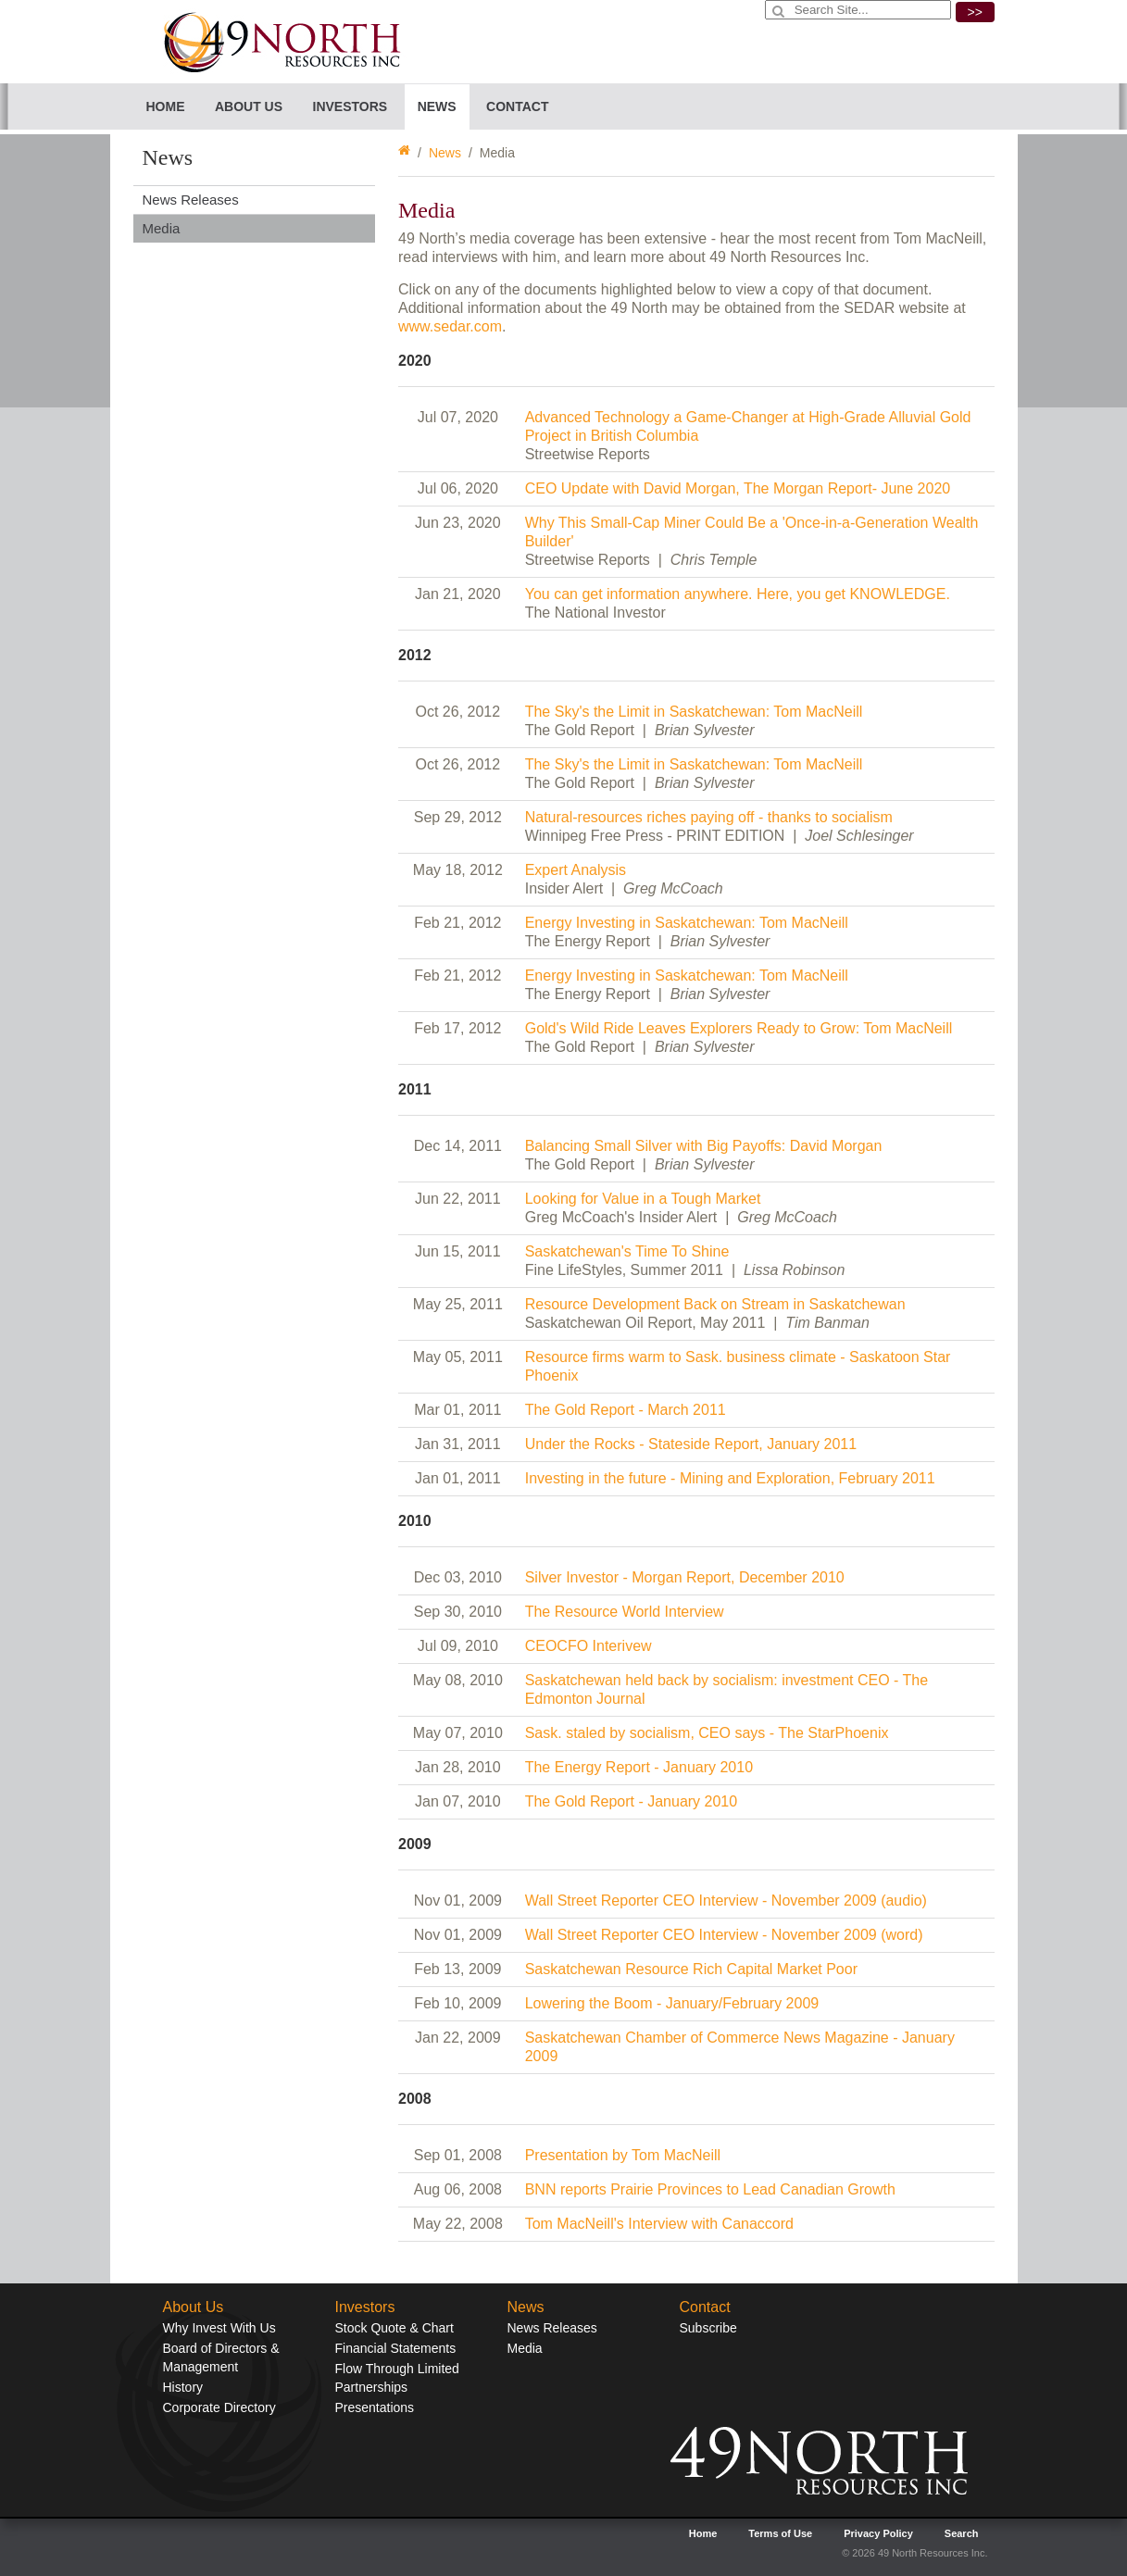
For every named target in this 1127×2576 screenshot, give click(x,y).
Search (962, 2533)
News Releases (191, 199)
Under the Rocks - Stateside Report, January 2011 (691, 1444)
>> (975, 12)
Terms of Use (780, 2533)
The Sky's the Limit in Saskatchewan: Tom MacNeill (694, 711)
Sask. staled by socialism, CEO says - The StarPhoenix (707, 1733)
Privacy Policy (878, 2533)
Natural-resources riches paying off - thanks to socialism (709, 817)
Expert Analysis (575, 870)
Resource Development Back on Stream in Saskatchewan (715, 1304)
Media (162, 228)
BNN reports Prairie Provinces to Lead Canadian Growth (710, 2189)
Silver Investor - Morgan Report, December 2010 (685, 1577)
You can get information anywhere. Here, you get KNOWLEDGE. (737, 594)
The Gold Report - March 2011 (625, 1410)
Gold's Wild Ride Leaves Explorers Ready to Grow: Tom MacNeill (739, 1028)
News (445, 152)
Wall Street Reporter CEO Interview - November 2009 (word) (724, 1935)
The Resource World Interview (624, 1611)
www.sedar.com (450, 326)
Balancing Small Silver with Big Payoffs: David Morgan (704, 1146)
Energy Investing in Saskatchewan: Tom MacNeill (686, 923)
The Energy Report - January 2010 (639, 1767)
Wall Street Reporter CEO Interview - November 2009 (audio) (726, 1900)
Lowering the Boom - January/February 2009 (672, 2003)
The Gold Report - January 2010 (631, 1801)
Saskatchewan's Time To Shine (627, 1251)
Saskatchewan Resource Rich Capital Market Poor (691, 1969)
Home (165, 106)
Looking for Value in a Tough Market (643, 1199)
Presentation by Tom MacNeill (622, 2155)
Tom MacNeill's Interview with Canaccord (659, 2224)
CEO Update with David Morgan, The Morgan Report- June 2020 (738, 488)
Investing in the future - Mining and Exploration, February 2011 (730, 1478)
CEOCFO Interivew (588, 1646)
